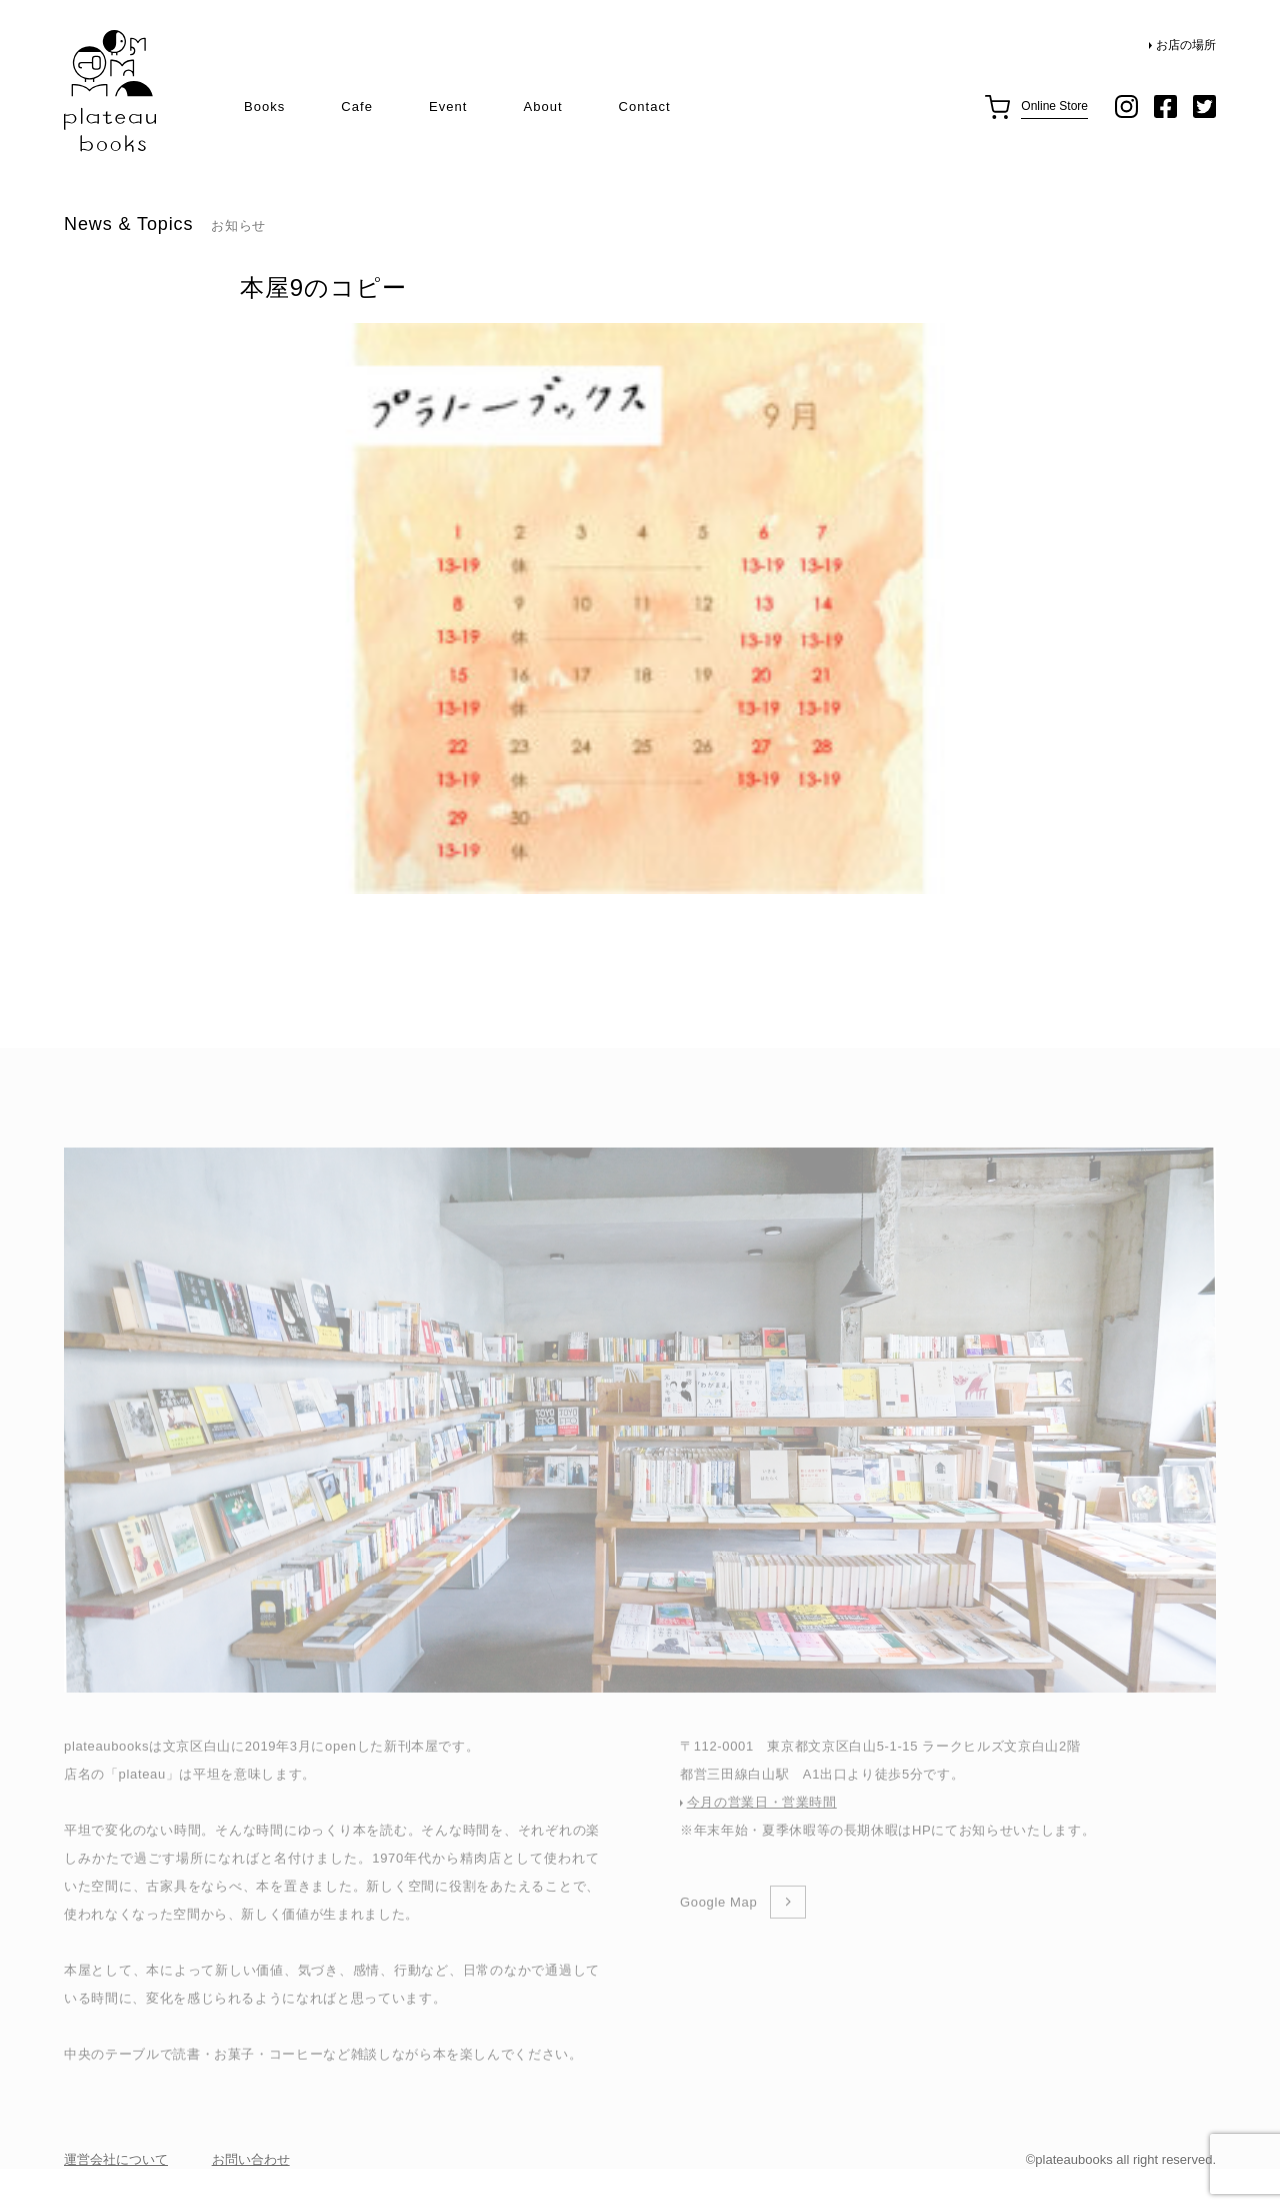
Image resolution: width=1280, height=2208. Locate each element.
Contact (645, 106)
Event (448, 106)
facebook (1165, 106)
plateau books (110, 91)
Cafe (357, 106)
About (542, 106)
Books (264, 106)
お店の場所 (1186, 45)
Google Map (718, 1933)
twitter (1204, 106)
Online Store (1054, 106)
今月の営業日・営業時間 (762, 1833)
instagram (1126, 106)
